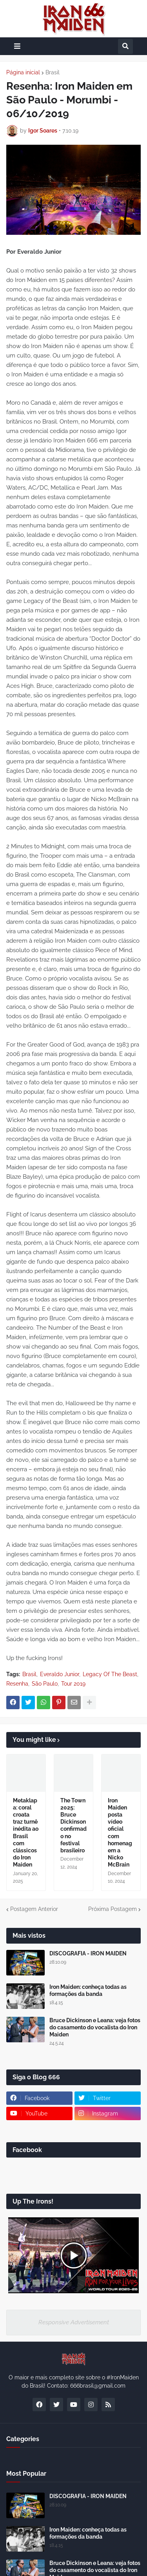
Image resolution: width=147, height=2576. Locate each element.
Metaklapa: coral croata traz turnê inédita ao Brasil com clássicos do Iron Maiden (25, 1832)
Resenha (17, 1683)
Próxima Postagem (112, 1909)
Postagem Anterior (34, 1909)
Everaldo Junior (59, 1674)
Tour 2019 (73, 1683)
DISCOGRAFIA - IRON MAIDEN (88, 1953)
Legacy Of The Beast (110, 1674)
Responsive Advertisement (73, 2322)
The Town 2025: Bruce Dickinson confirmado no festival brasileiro (73, 1825)
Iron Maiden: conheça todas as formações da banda (88, 1990)
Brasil (52, 72)
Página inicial (23, 72)
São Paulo (45, 1683)
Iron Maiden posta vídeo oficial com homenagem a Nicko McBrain (120, 1832)
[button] (17, 46)
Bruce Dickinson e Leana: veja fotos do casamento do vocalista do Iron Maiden (94, 2027)
